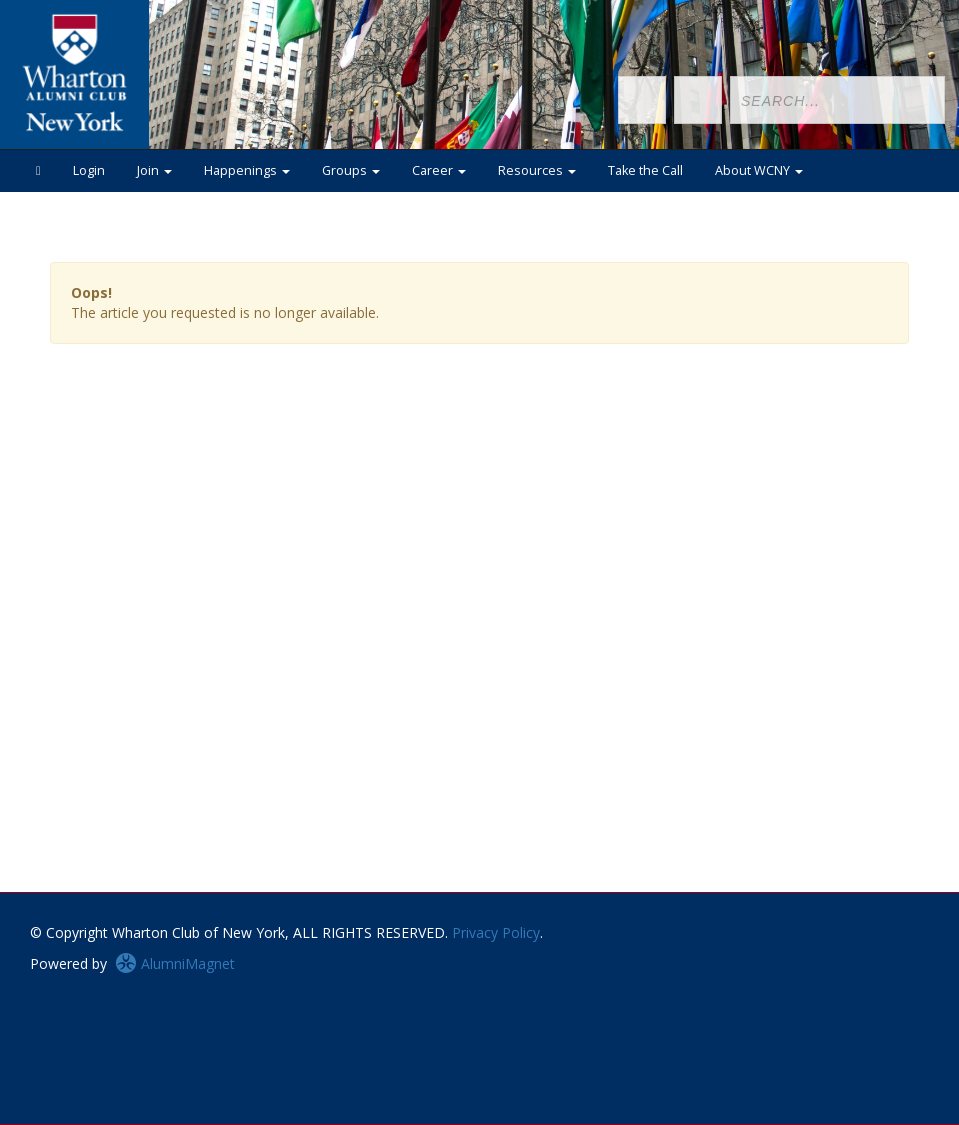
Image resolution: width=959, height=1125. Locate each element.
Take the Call (645, 170)
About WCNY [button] (759, 170)
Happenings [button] (247, 170)
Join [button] (154, 170)
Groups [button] (351, 170)
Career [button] (439, 170)
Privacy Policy (496, 932)
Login (89, 170)
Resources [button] (537, 170)
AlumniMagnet (175, 963)
